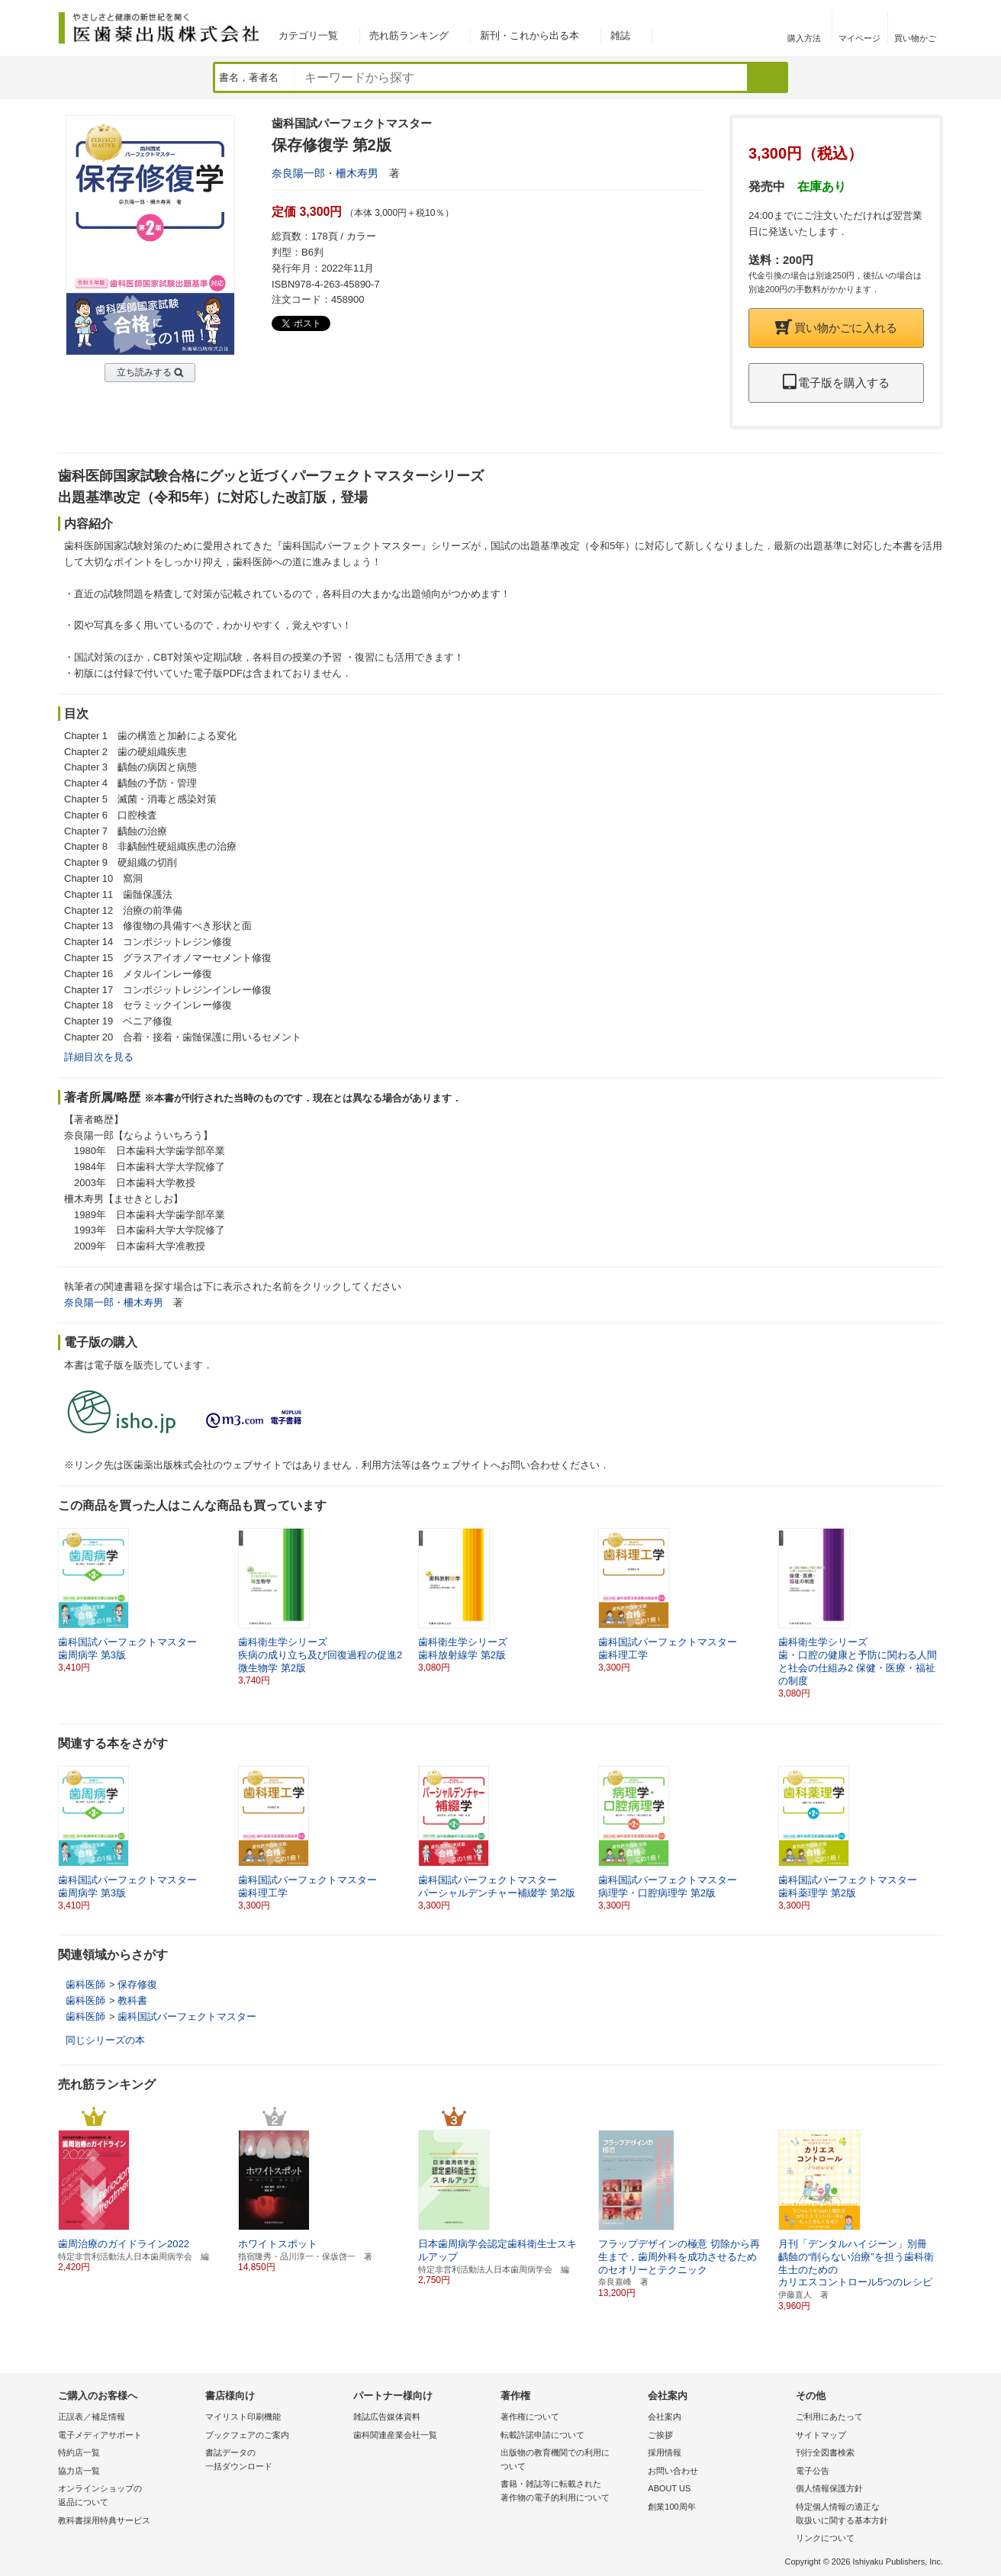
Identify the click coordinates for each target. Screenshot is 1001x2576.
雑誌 (620, 35)
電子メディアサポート (100, 2434)
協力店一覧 (79, 2470)
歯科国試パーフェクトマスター (186, 2016)
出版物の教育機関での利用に (570, 2460)
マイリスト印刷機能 (243, 2416)
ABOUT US (669, 2488)
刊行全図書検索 (825, 2452)
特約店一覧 (79, 2452)
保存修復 (137, 1984)
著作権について (529, 2416)
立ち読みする (144, 372)
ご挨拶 (660, 2434)
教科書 (132, 2000)
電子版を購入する (836, 382)
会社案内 (664, 2416)
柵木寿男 (357, 173)
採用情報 (664, 2452)
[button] (932, 1600)
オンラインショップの (128, 2496)
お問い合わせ (673, 2470)
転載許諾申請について (542, 2434)
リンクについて (825, 2537)
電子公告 (812, 2470)
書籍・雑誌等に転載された (570, 2491)
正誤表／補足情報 (91, 2416)
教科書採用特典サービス (104, 2520)
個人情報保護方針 (829, 2488)
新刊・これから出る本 (529, 35)
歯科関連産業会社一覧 (395, 2434)
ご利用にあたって (829, 2416)
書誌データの (275, 2460)
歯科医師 (85, 1984)
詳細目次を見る (99, 1057)
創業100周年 (671, 2506)
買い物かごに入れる (836, 327)
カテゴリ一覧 (308, 35)
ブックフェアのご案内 (247, 2434)
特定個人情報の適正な (865, 2514)
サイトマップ (821, 2434)
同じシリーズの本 (105, 2040)
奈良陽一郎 (298, 173)
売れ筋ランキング (409, 35)
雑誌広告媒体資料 (386, 2416)
